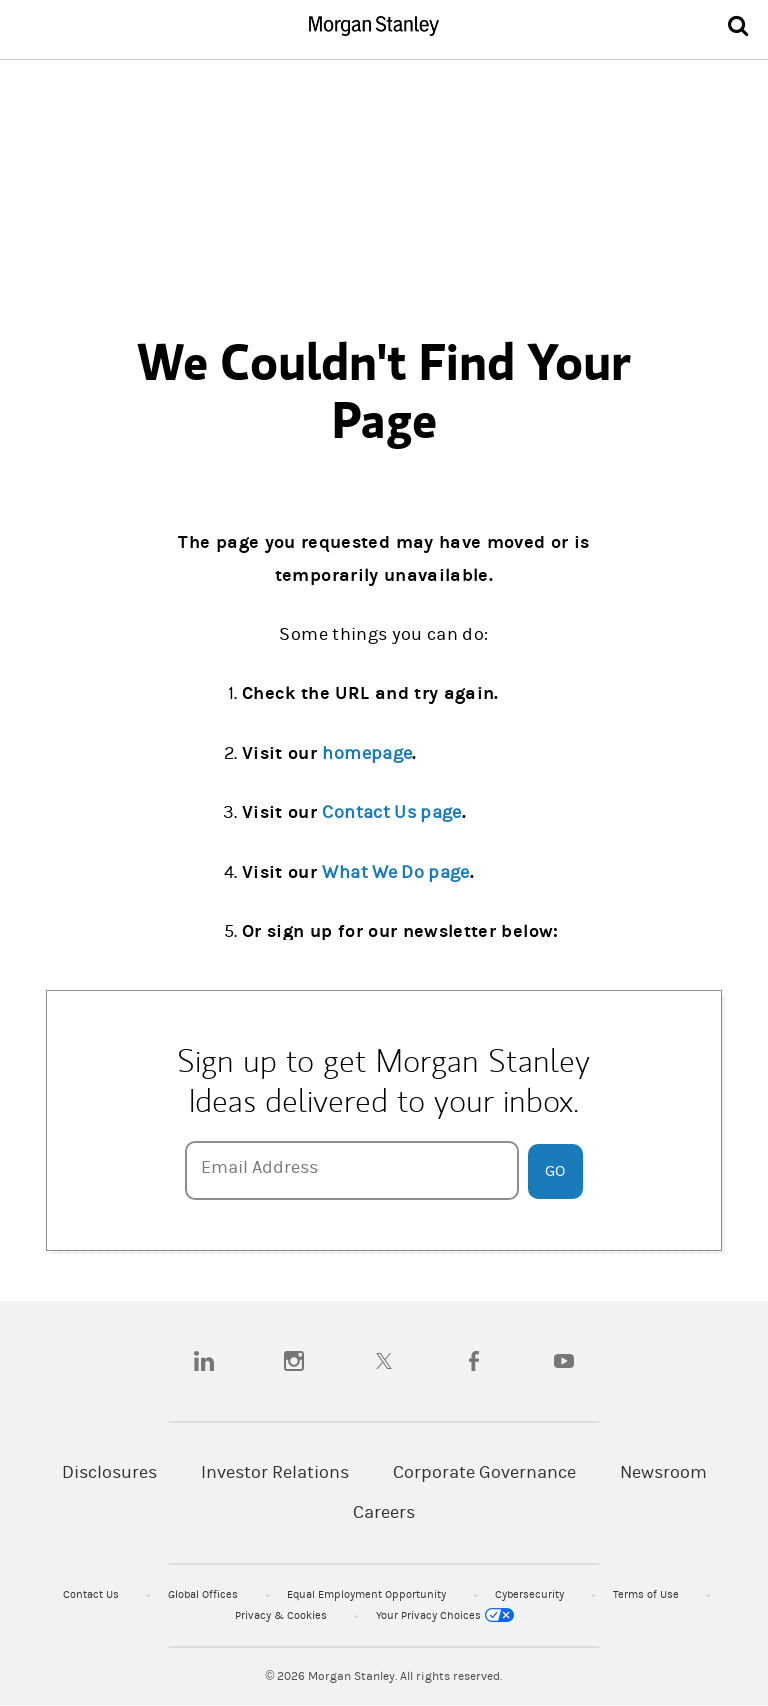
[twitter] (384, 1361)
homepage (367, 753)
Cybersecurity (531, 1594)
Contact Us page (391, 812)
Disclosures (109, 1472)
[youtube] (564, 1361)
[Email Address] (352, 1170)
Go (555, 1171)
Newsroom (663, 1472)
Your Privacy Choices (445, 1615)
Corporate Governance (484, 1472)
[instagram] (294, 1361)
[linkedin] (204, 1361)
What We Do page (395, 872)
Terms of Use (647, 1594)
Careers (384, 1512)
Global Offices (204, 1594)
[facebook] (474, 1361)
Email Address (259, 1167)
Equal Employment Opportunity (368, 1594)
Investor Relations (275, 1472)
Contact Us (92, 1594)
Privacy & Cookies (282, 1615)
